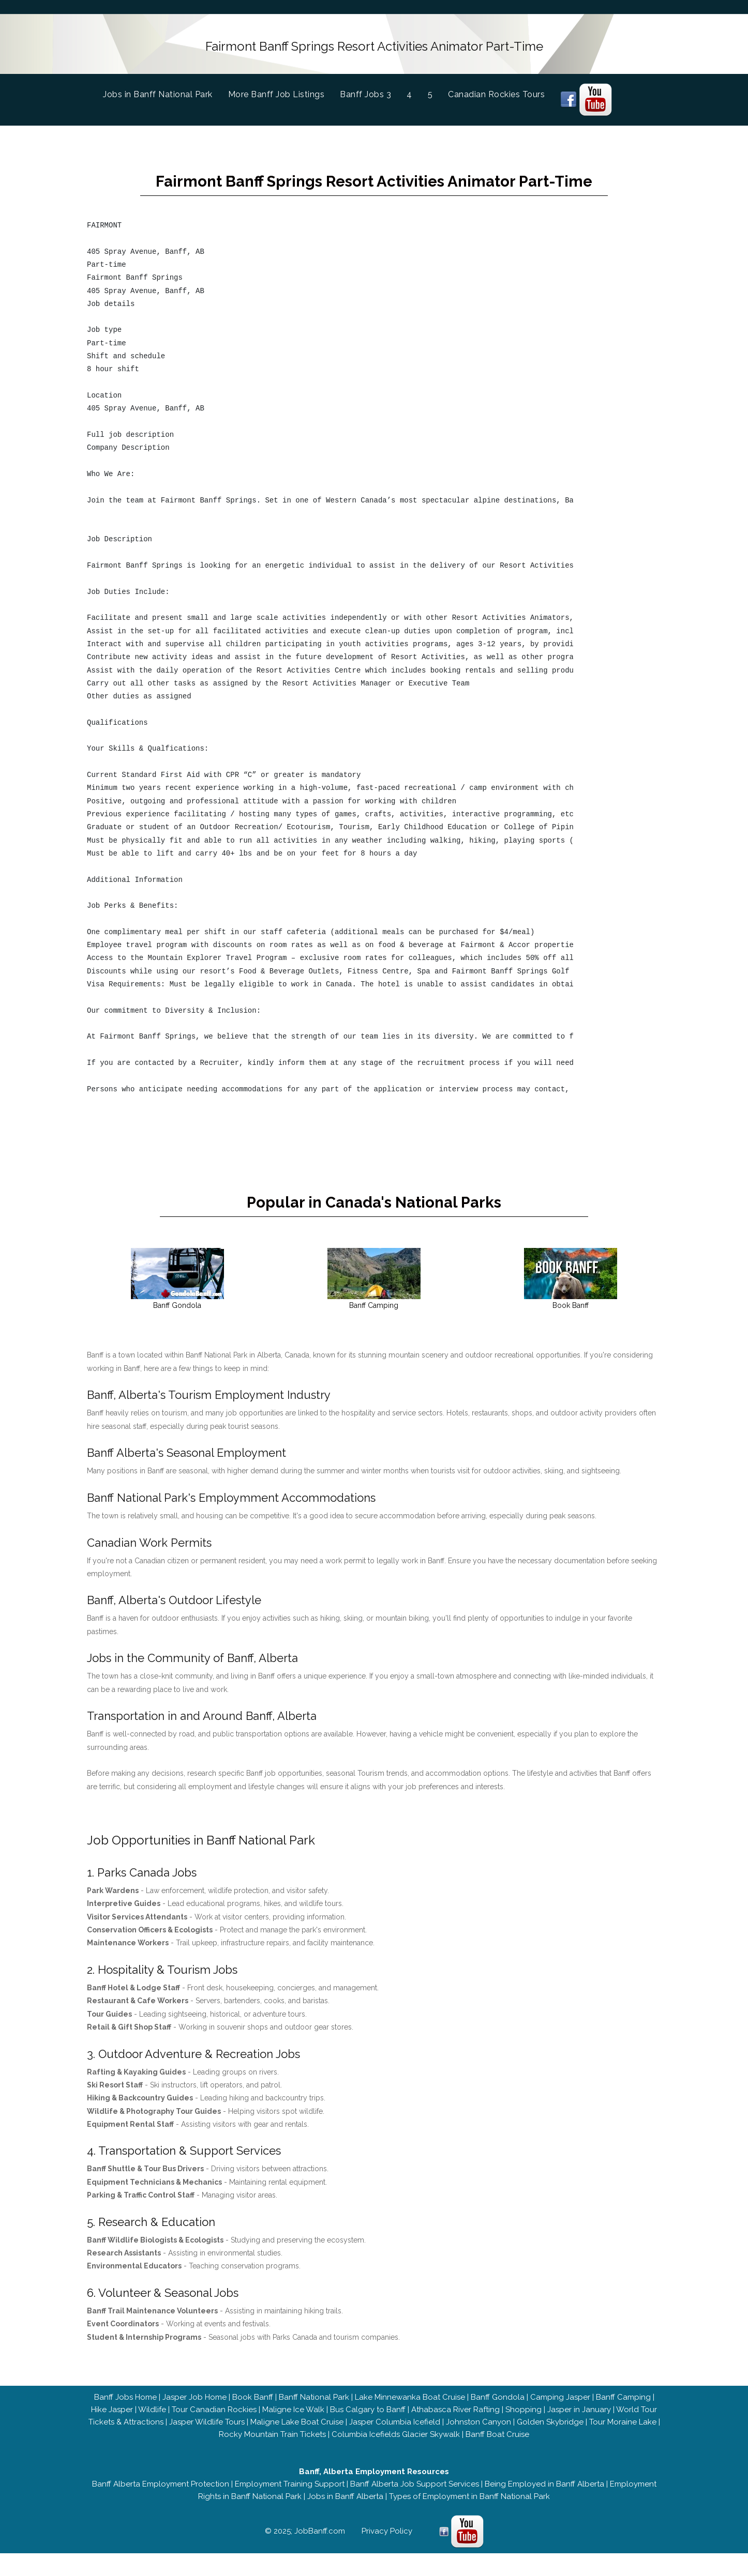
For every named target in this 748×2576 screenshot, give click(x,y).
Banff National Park (314, 2420)
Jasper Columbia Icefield (394, 2444)
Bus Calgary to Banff (368, 2432)
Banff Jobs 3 (365, 90)
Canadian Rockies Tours (496, 90)
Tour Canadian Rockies (214, 2432)
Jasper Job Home (194, 2420)
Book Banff (252, 2420)
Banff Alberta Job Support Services (414, 2506)
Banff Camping (623, 2420)
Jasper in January (579, 2432)
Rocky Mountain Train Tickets (272, 2457)
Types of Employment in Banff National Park (469, 2519)
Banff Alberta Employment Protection (160, 2506)
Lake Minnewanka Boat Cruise (410, 2420)
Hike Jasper (112, 2432)
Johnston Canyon (478, 2444)
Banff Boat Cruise (497, 2457)
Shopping (523, 2432)
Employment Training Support (290, 2506)
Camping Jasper (560, 2420)
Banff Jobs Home (125, 2420)
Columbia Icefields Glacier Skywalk (396, 2457)
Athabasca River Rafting (455, 2432)
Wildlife (152, 2432)
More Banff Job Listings (276, 90)
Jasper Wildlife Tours (207, 2444)
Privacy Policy (387, 2553)
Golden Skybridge (550, 2444)
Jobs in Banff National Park (165, 89)
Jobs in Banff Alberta (345, 2519)
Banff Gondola (498, 2420)
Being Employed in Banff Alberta (544, 2506)
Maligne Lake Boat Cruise (296, 2444)
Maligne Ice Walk (293, 2432)
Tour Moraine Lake (622, 2444)
